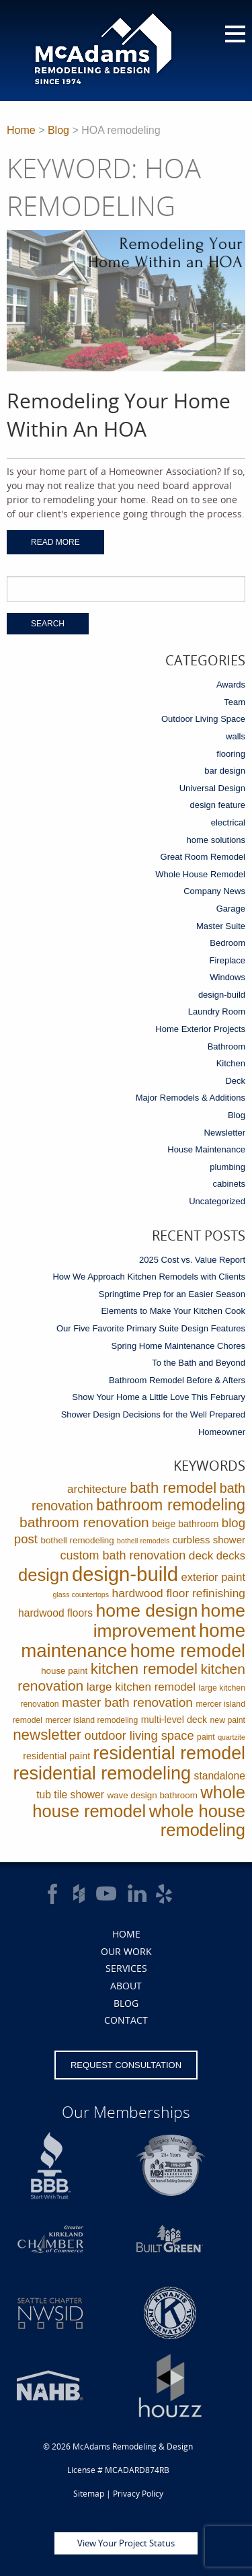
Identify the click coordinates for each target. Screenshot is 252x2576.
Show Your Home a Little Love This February (158, 1397)
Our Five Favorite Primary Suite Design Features (150, 1328)
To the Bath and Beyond (198, 1363)
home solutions (216, 840)
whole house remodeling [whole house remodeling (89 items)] (197, 1820)
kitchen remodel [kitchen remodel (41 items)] (144, 1668)
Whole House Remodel (200, 874)
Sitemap (88, 2493)
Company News (214, 891)
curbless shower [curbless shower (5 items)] (209, 1539)
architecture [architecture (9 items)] (97, 1489)
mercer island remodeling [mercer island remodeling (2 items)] (92, 1720)
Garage (230, 909)
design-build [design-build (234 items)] (125, 1574)
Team (234, 702)
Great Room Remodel (203, 857)
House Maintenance (206, 1149)
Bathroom (226, 1046)
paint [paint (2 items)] (206, 1737)
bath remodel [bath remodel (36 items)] (173, 1487)
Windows (227, 977)
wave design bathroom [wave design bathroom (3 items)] (152, 1795)
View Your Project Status (126, 2543)
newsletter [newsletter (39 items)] (47, 1734)
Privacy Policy (138, 2493)
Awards (230, 684)
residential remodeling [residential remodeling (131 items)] (102, 1773)
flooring (230, 754)
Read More (55, 542)
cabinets (229, 1184)
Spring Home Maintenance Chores (178, 1346)
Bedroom (227, 943)
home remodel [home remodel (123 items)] (187, 1651)
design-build (221, 995)
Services (126, 1968)
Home (21, 130)
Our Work (126, 1951)
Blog (58, 130)
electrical (228, 822)
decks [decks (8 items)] (230, 1555)
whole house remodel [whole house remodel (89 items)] (138, 1801)
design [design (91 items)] (43, 1575)
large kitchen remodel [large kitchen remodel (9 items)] (141, 1687)
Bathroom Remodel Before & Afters (177, 1380)
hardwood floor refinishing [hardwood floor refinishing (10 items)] (178, 1593)
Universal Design (212, 788)
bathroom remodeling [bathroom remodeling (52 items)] (170, 1505)
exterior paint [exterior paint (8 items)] (213, 1577)
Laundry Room (216, 1011)
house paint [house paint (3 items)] (64, 1671)
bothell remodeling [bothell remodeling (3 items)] (77, 1540)
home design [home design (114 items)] (147, 1610)
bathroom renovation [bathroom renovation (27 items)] (84, 1522)
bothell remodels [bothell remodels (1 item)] (143, 1541)
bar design (224, 771)
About (126, 1985)
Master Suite (220, 926)
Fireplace (227, 960)
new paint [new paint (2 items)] (227, 1720)
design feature (217, 805)
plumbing (227, 1167)
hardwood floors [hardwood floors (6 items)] (55, 1613)
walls (235, 736)
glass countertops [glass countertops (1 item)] (81, 1594)
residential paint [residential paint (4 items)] (56, 1756)
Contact (126, 2020)
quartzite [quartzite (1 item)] (231, 1737)
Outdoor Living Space (203, 719)
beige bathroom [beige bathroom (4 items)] (185, 1523)
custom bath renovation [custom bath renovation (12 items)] (123, 1555)
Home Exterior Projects (200, 1029)
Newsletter (224, 1133)
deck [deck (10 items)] (201, 1555)
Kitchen (230, 1063)
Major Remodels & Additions (190, 1098)
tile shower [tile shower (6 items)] (79, 1794)
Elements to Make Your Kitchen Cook (173, 1311)
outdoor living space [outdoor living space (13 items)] (139, 1735)
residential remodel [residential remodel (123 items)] (169, 1753)
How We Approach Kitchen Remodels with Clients (148, 1277)
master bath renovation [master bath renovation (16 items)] (127, 1702)
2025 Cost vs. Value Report (192, 1260)
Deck (235, 1081)
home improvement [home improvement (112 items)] (169, 1620)
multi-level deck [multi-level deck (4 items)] (174, 1719)
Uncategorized (217, 1201)
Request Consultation (126, 2065)
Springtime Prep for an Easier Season (172, 1294)
